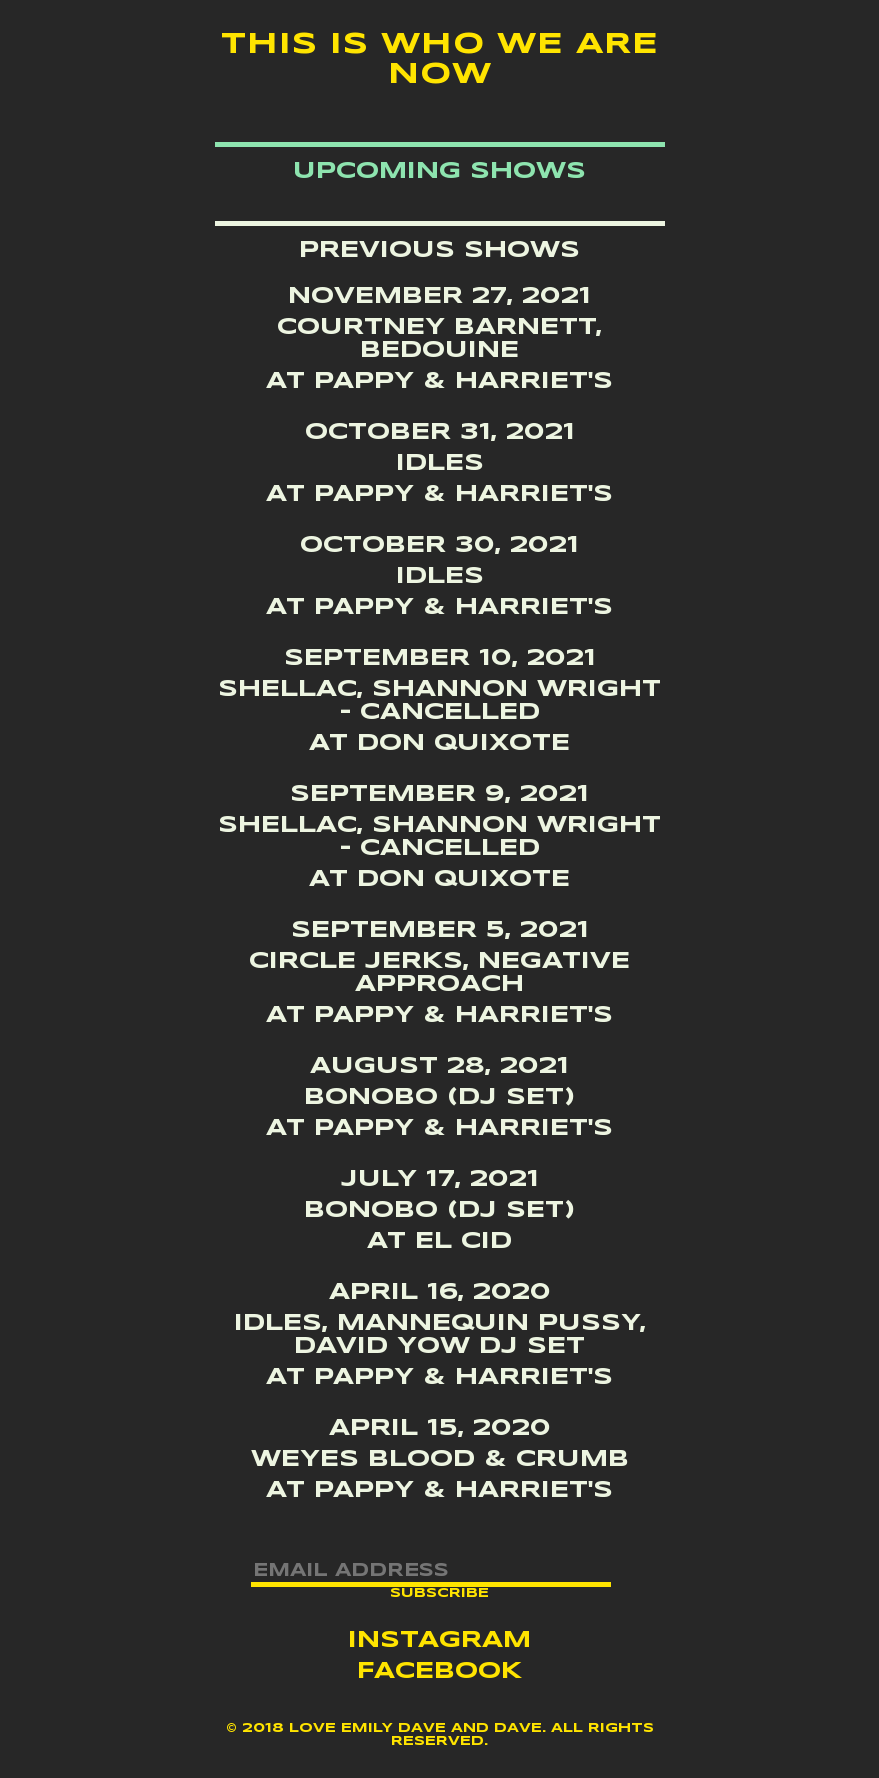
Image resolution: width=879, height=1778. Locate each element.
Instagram (439, 1641)
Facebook (439, 1672)
